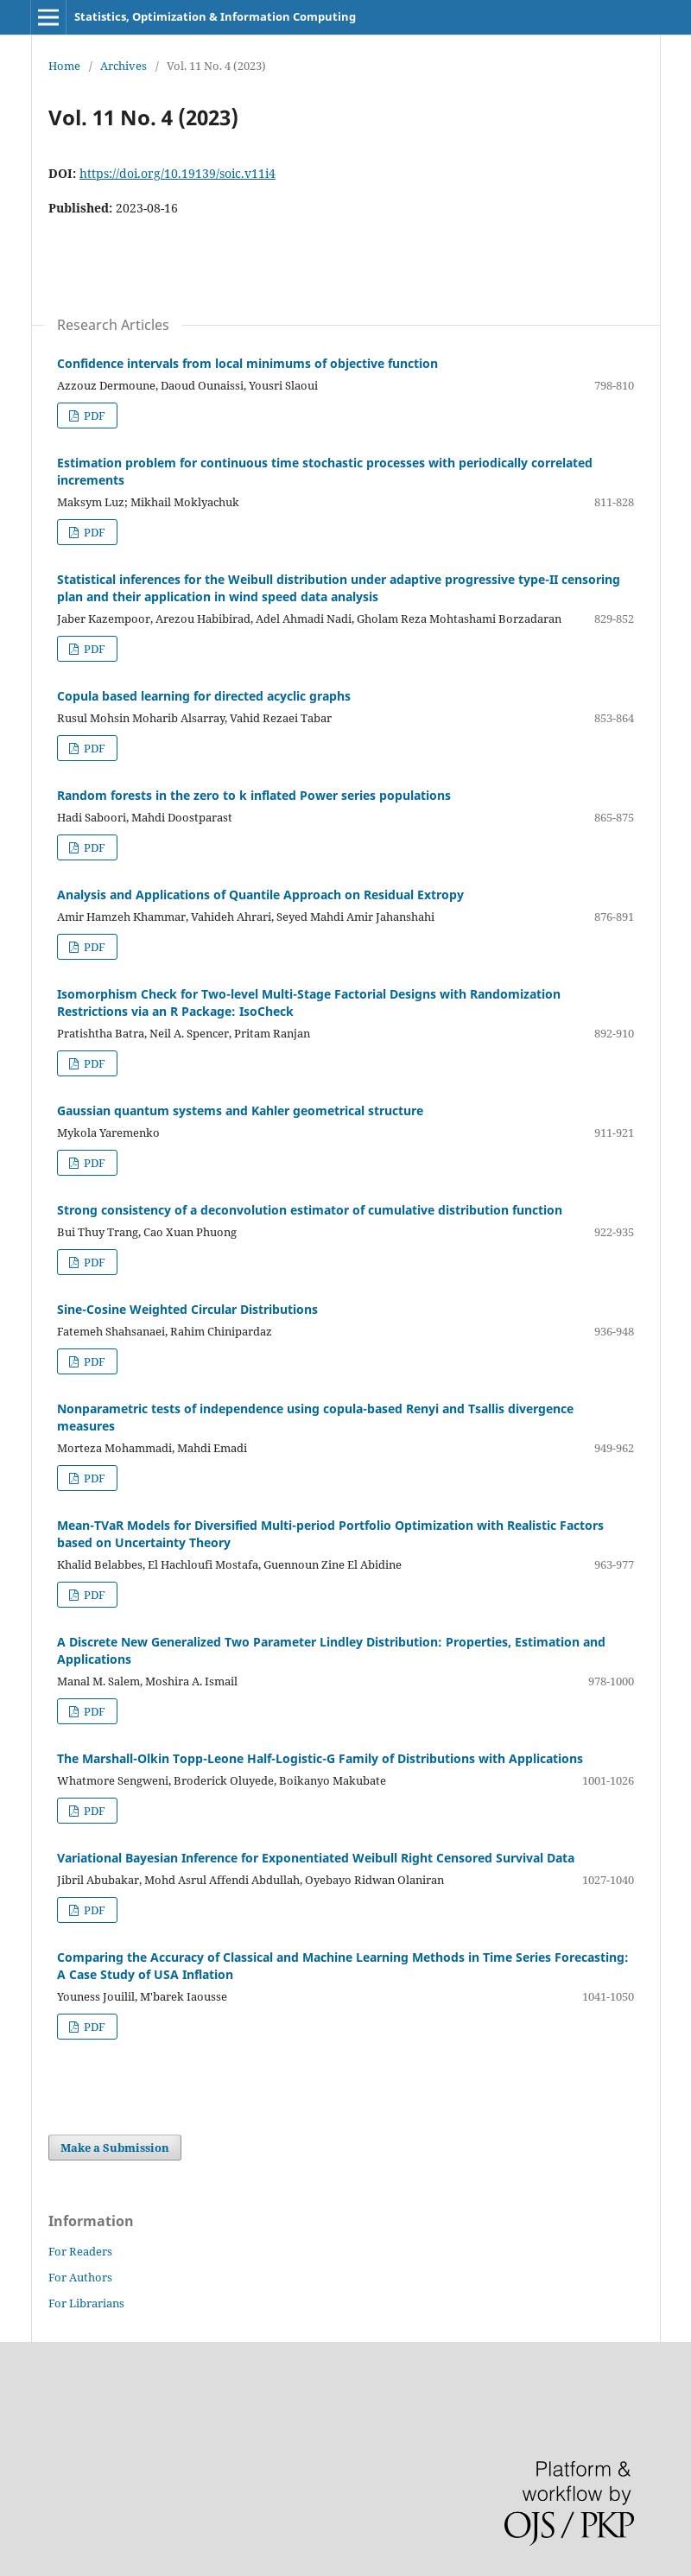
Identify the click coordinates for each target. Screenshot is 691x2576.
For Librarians (86, 2303)
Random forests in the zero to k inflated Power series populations (254, 795)
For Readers (80, 2251)
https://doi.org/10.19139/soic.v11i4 (177, 173)
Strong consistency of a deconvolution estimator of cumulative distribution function (309, 1210)
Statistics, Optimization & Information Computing (215, 16)
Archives (123, 65)
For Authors (80, 2277)
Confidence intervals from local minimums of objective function (247, 363)
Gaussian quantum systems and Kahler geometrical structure (240, 1110)
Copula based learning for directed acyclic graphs (204, 696)
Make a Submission (114, 2147)
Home (64, 65)
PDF (93, 415)
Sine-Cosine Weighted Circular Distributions (187, 1309)
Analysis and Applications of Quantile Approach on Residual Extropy (260, 894)
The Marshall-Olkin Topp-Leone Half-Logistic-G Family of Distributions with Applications (320, 1758)
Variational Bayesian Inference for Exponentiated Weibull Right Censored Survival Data (315, 1858)
